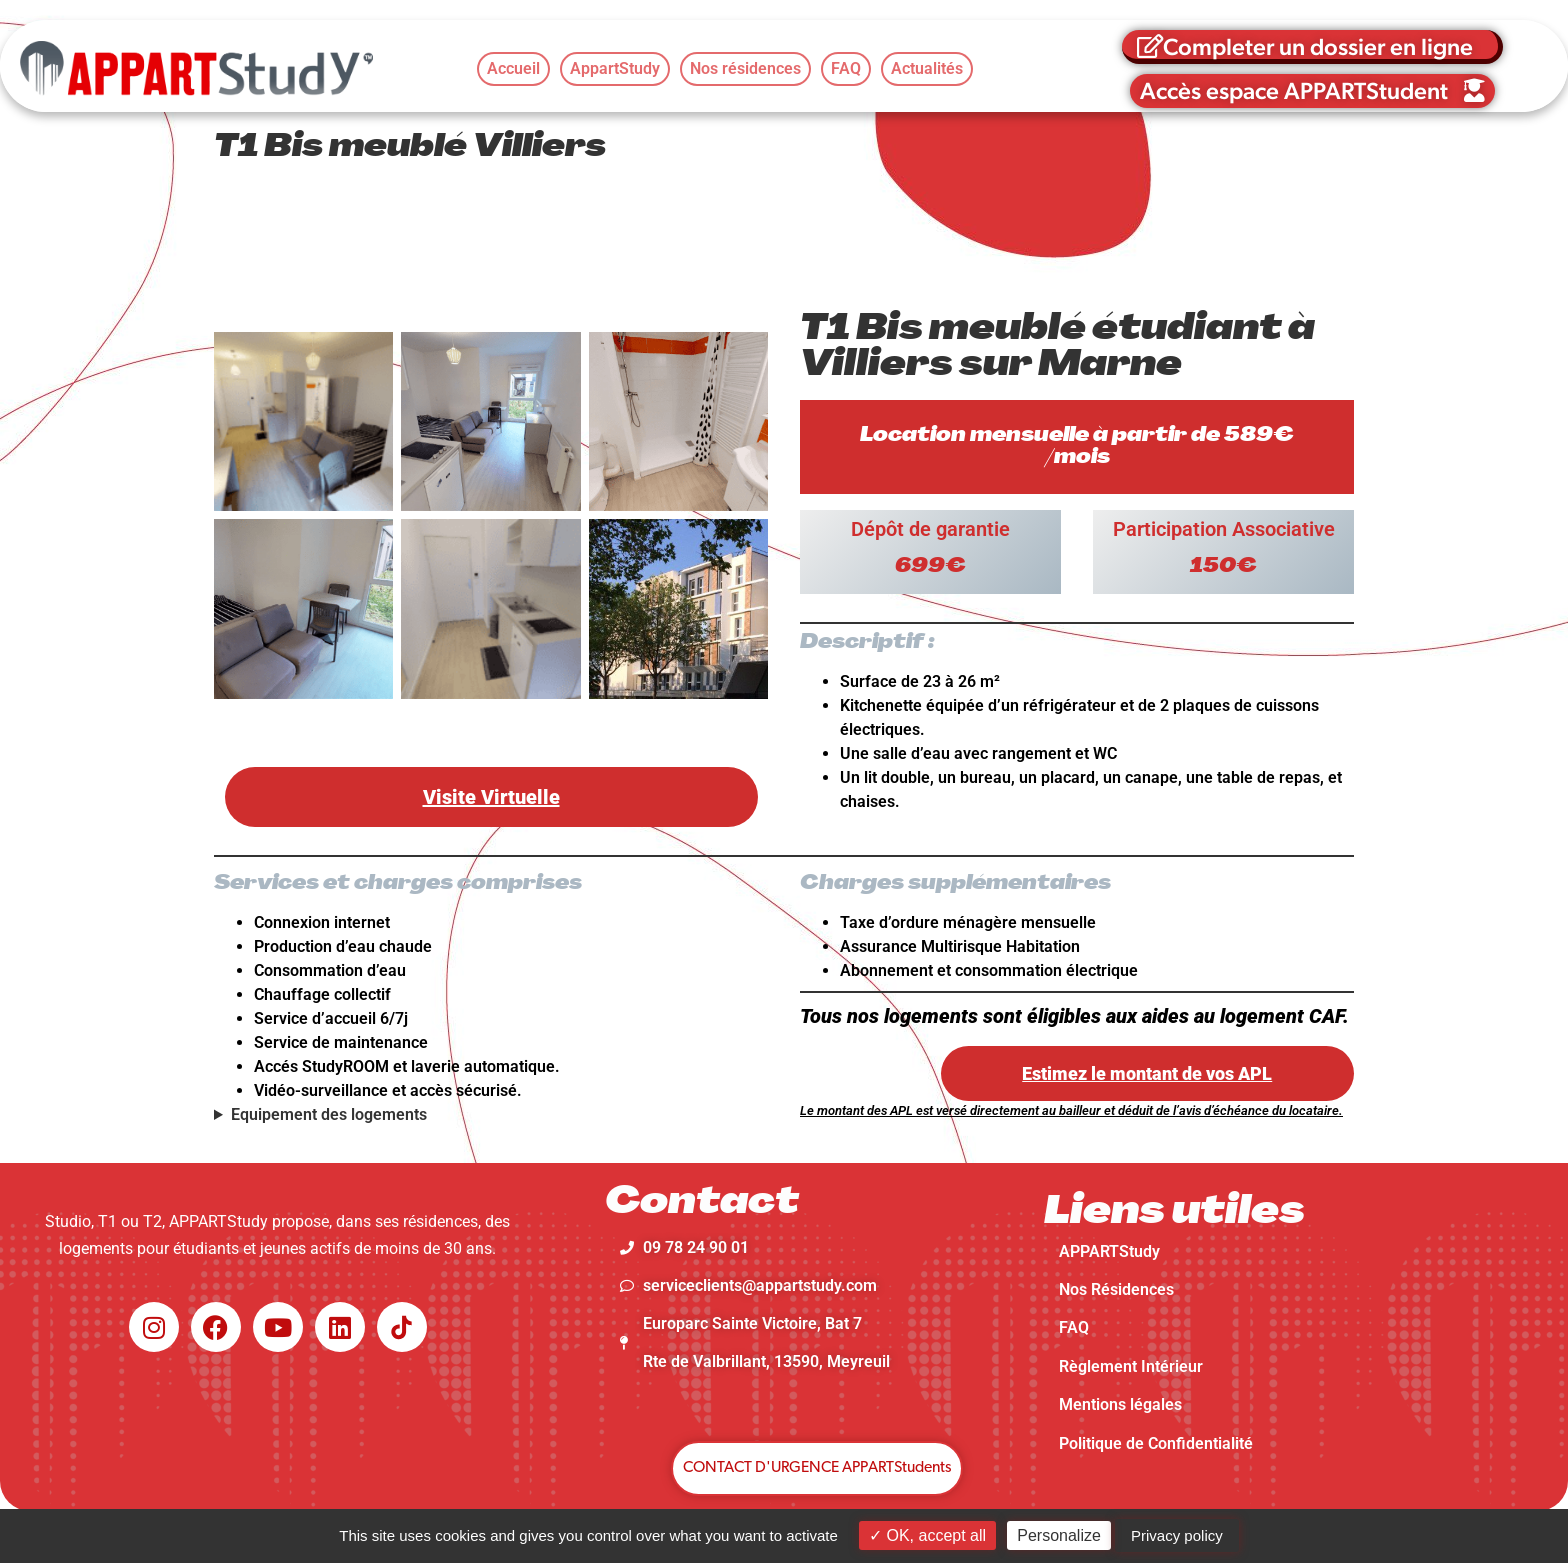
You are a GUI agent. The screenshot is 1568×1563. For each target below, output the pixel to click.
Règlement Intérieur (1131, 1366)
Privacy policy (1177, 1535)
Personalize (1059, 1535)
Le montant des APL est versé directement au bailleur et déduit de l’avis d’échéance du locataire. (1071, 1110)
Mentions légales (1120, 1404)
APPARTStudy (1109, 1251)
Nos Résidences (1116, 1289)
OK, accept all (927, 1535)
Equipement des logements (329, 1114)
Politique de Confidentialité (1156, 1443)
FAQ (1074, 1327)
